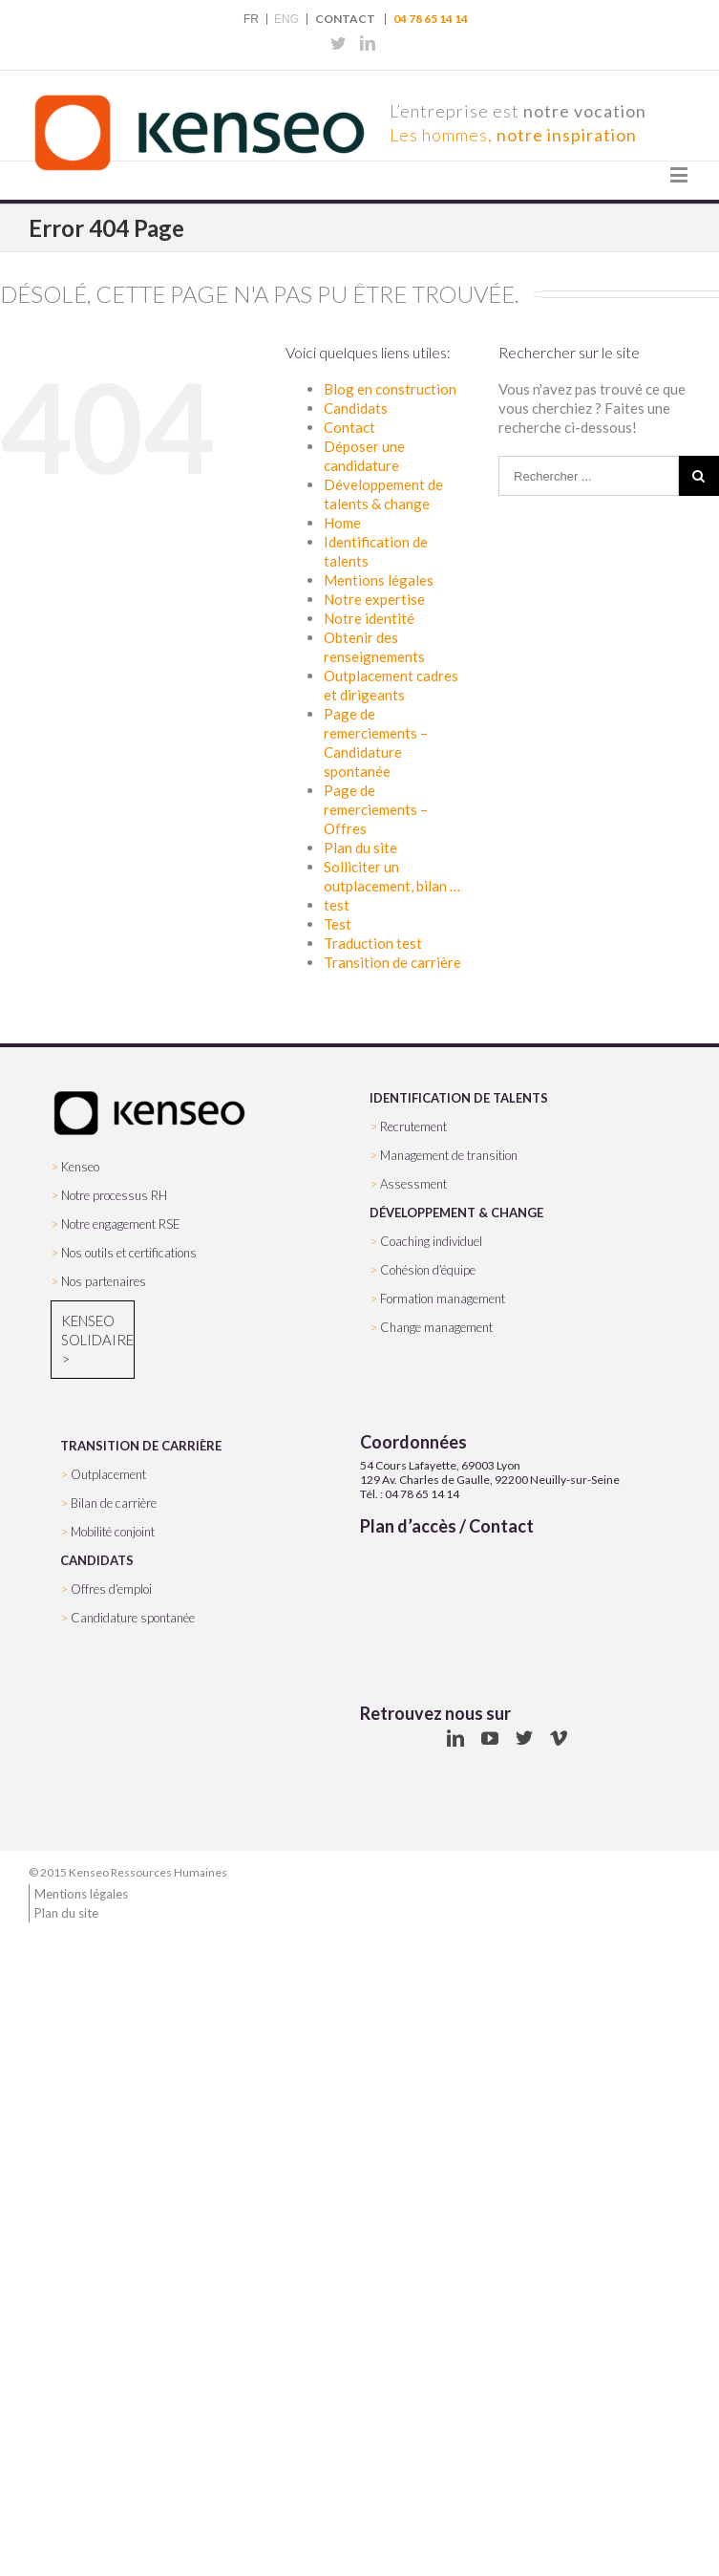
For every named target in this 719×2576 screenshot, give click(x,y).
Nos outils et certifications (129, 1252)
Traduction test (373, 943)
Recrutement (413, 1126)
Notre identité (369, 618)
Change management (436, 1327)
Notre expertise (374, 599)
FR (251, 19)
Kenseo (80, 1166)
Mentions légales (379, 580)
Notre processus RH (114, 1195)
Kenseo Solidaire (92, 1330)
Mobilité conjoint (113, 1531)
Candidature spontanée (133, 1617)
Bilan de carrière (114, 1503)
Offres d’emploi (111, 1589)
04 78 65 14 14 (430, 19)
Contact (345, 19)
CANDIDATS (97, 1560)
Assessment (413, 1183)
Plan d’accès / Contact (447, 1525)
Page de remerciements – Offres (376, 809)
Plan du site (360, 847)
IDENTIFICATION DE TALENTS (459, 1098)
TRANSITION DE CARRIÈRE (141, 1445)
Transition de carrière (392, 962)
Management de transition (449, 1155)
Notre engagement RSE (120, 1224)
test (336, 904)
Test (337, 924)
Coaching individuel (431, 1241)
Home (342, 522)
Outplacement (108, 1474)
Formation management (442, 1298)
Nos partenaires (103, 1281)
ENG (286, 19)
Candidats (356, 408)
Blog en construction (390, 388)
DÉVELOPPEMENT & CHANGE (456, 1212)
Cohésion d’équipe (428, 1269)
